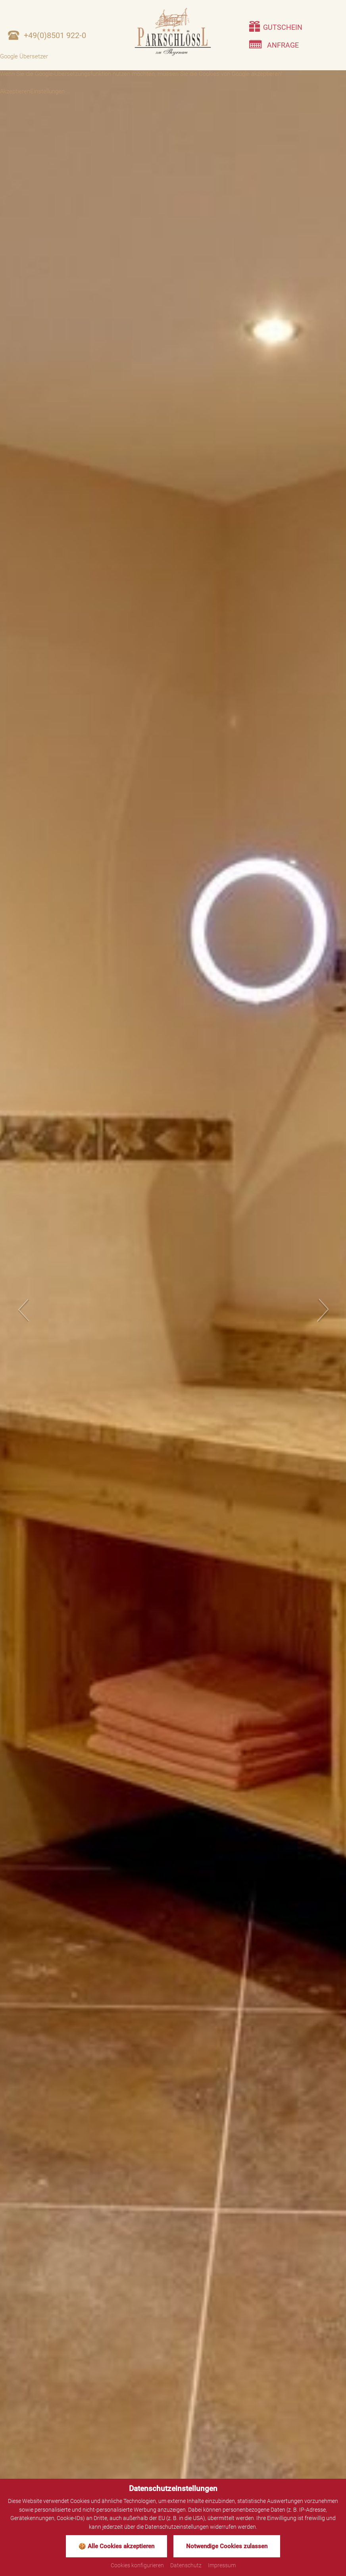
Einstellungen (47, 91)
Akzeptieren (15, 91)
